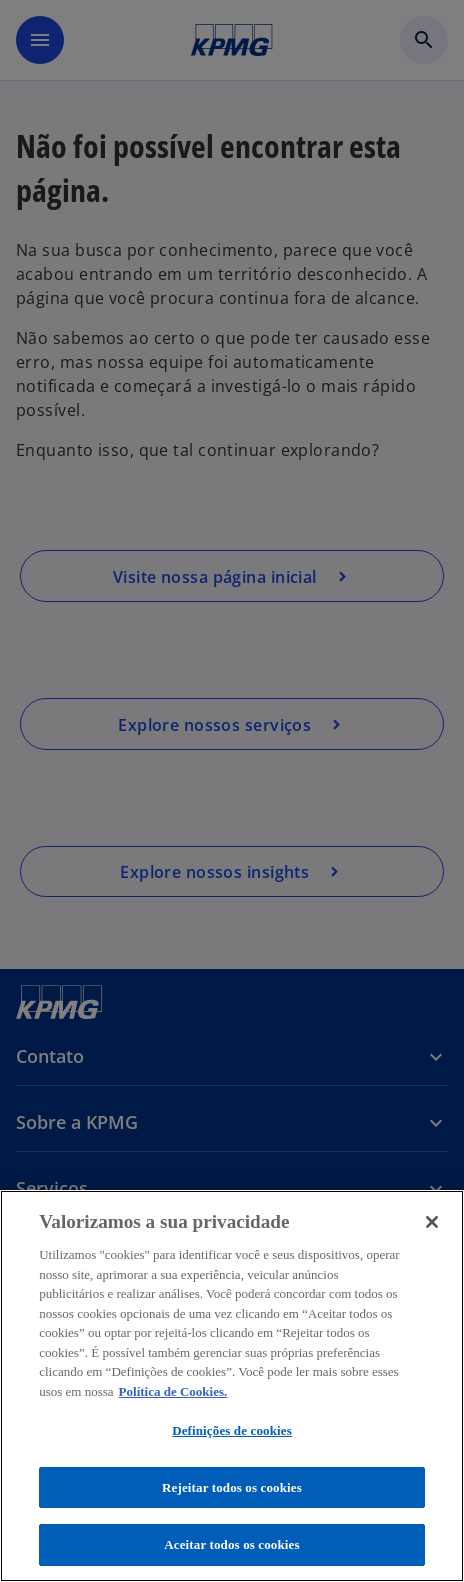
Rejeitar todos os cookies (232, 1487)
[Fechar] (432, 1222)
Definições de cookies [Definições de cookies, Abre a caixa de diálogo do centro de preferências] (232, 1430)
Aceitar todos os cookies (231, 1544)
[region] (232, 1386)
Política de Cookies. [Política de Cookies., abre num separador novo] (173, 1391)
